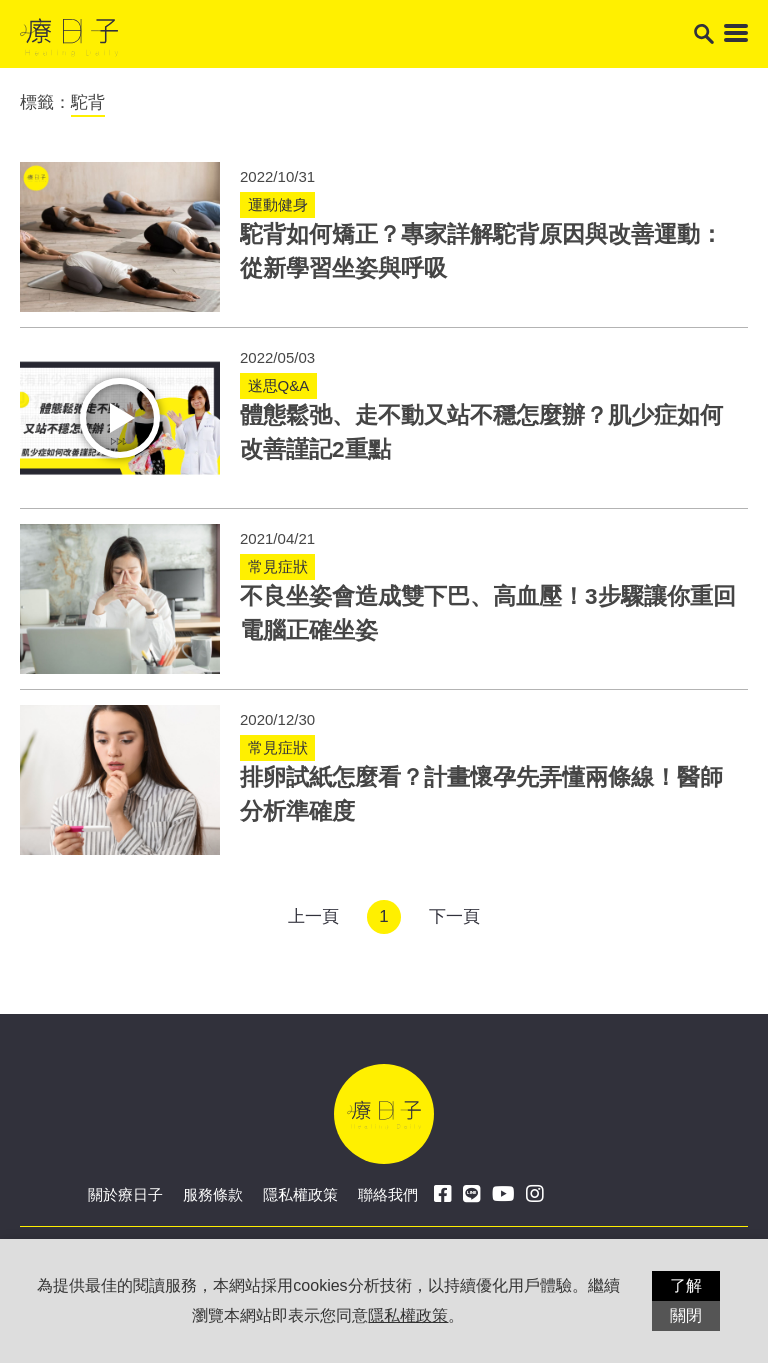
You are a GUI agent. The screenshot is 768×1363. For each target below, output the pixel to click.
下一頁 (454, 916)
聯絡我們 (388, 1194)
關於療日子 (125, 1194)
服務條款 (213, 1194)
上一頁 (313, 916)
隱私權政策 (300, 1194)
